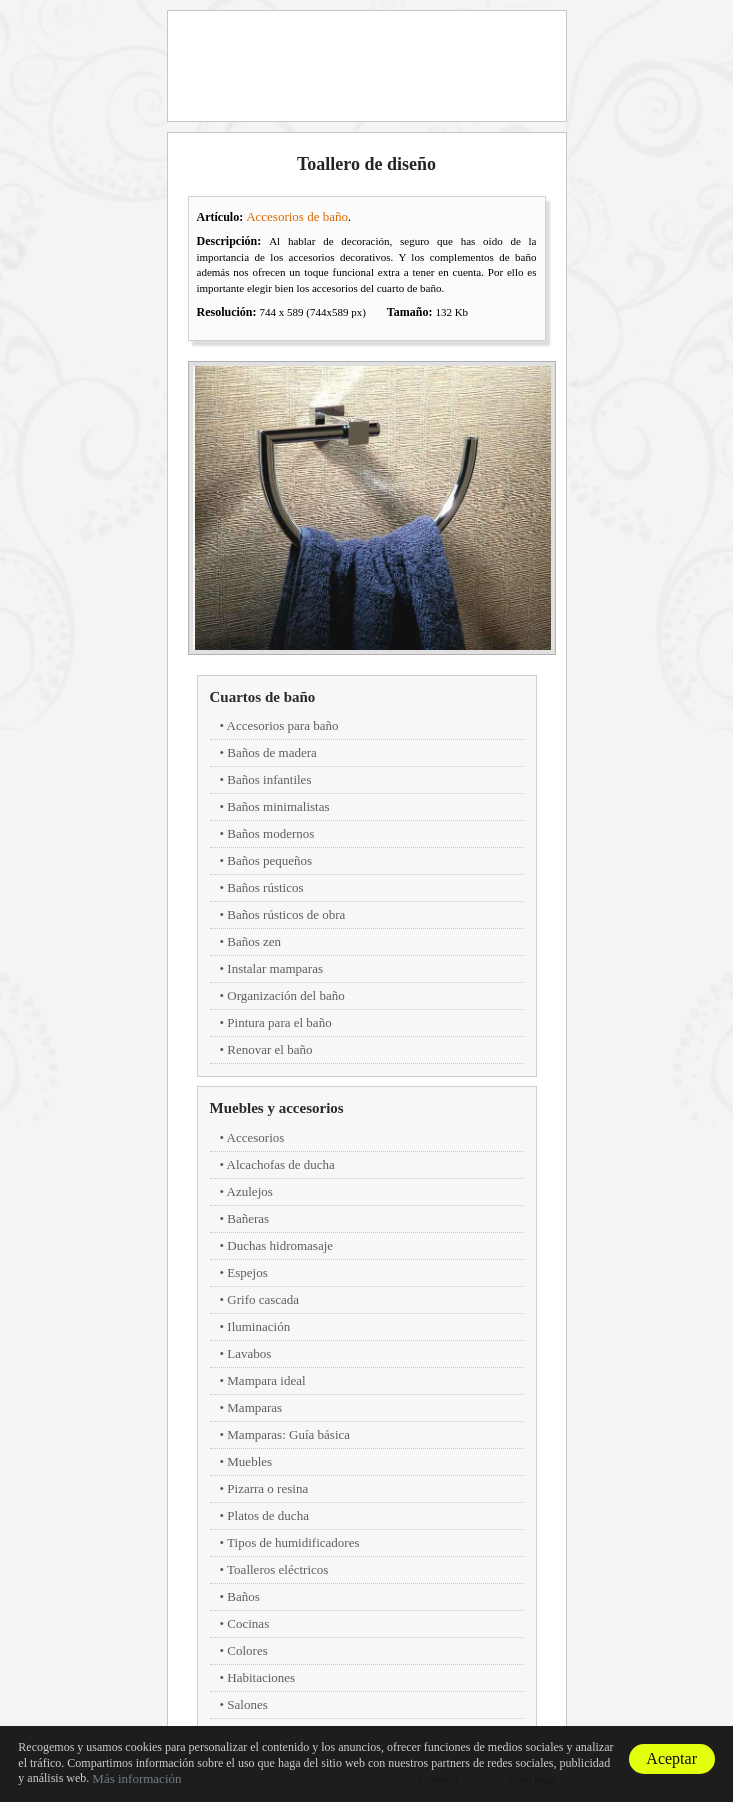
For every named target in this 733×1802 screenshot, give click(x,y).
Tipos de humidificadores (293, 1542)
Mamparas (254, 1407)
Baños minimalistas (278, 806)
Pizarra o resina (267, 1488)
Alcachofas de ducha (281, 1164)
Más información (136, 1778)
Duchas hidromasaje (280, 1245)
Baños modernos (270, 833)
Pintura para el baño (279, 1022)
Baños (243, 1596)
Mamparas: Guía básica (288, 1434)
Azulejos (250, 1191)
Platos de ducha (268, 1515)
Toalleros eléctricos (277, 1569)
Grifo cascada (263, 1299)
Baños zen (254, 941)
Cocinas (248, 1623)
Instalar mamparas (275, 968)
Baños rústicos (265, 887)
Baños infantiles (269, 779)
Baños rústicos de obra (286, 914)
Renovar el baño (269, 1049)
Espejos (247, 1272)
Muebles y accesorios (277, 1108)
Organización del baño (285, 995)
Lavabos (249, 1353)
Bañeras (248, 1218)
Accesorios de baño (297, 216)
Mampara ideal (266, 1380)
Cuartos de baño (263, 697)
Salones (247, 1704)
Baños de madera (272, 752)
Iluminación (258, 1326)
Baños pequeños (269, 860)
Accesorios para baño (283, 725)
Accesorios (256, 1137)
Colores (247, 1650)
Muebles (249, 1461)
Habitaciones (261, 1677)
